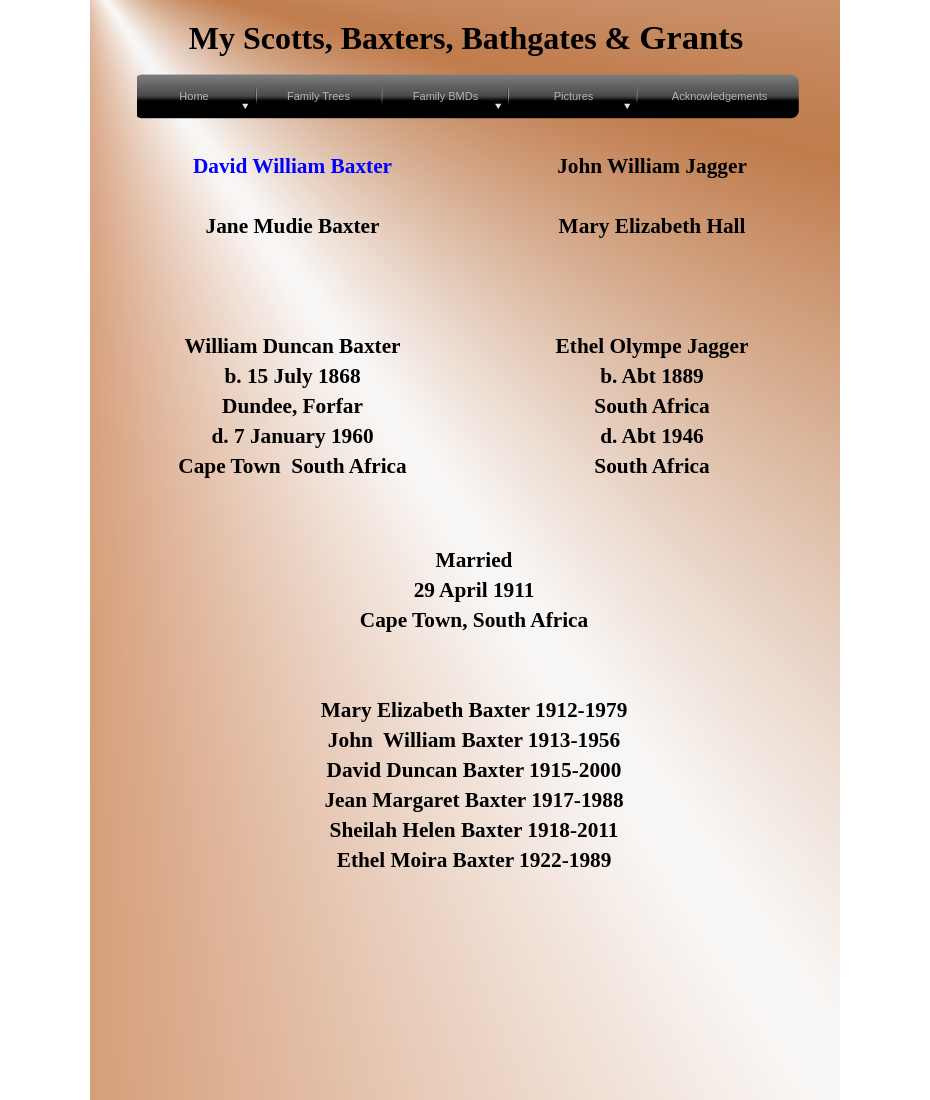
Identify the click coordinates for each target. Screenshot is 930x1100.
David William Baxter (292, 166)
